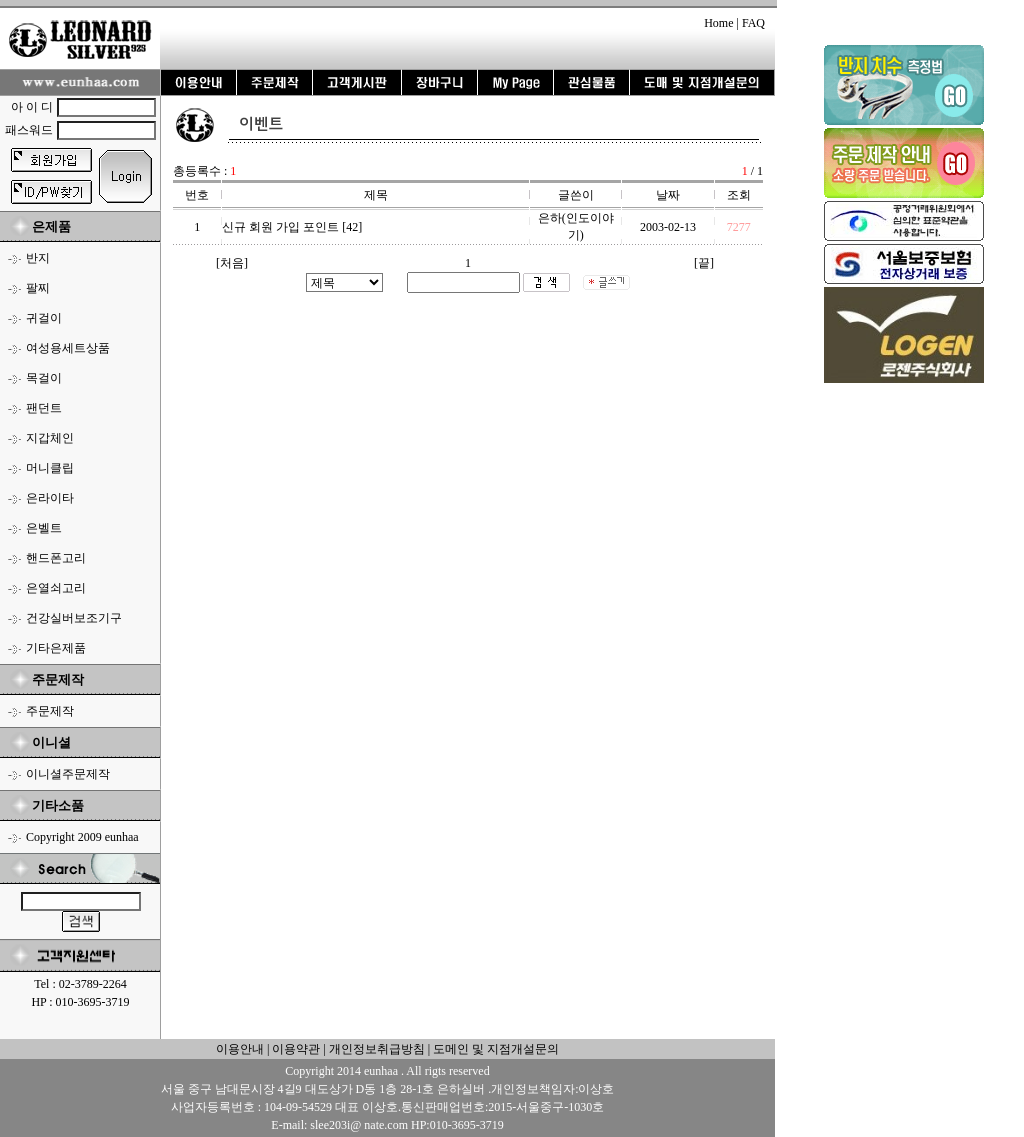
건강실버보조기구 (74, 618)
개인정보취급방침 (375, 1049)
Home (718, 23)
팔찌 (38, 288)
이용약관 (296, 1049)
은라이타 (50, 498)
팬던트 (44, 408)
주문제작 (50, 711)
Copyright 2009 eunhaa (82, 837)
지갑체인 (50, 438)
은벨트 (44, 528)
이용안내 (240, 1049)
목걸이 (44, 378)
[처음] (232, 263)
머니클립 (50, 468)
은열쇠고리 (56, 588)
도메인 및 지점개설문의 (496, 1049)
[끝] (704, 263)
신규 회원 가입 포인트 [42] (292, 227)
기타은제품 (56, 648)
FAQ (753, 23)
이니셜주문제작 (68, 774)
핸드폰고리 (56, 558)
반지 (38, 258)
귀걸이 (44, 318)
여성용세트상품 (68, 348)
